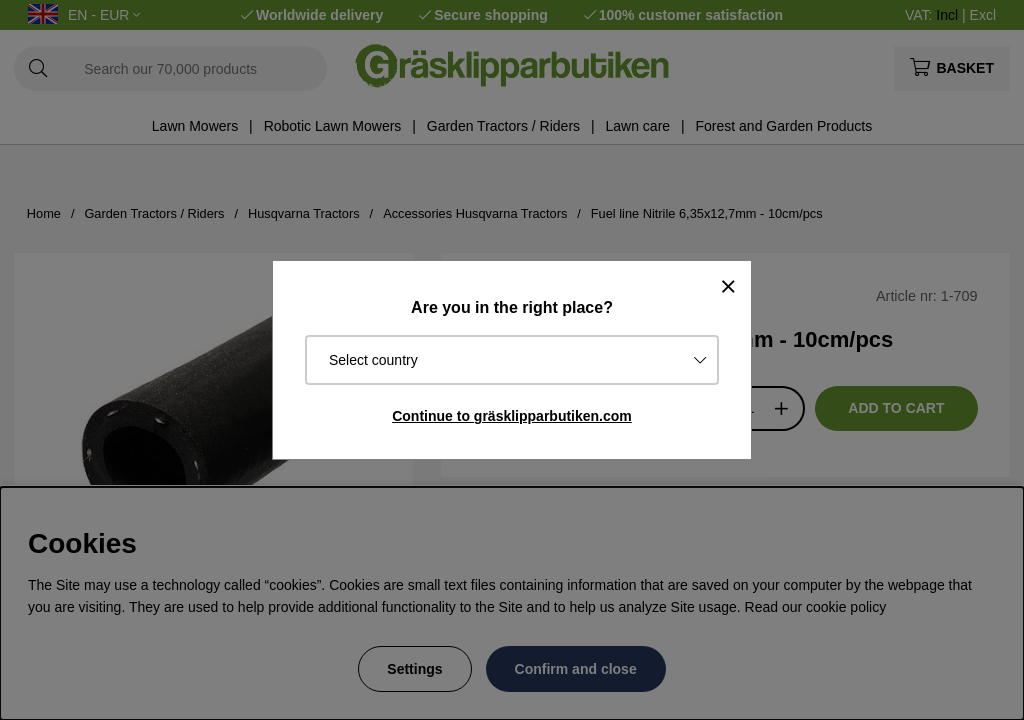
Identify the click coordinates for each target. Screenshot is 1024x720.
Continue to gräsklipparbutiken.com (512, 416)
